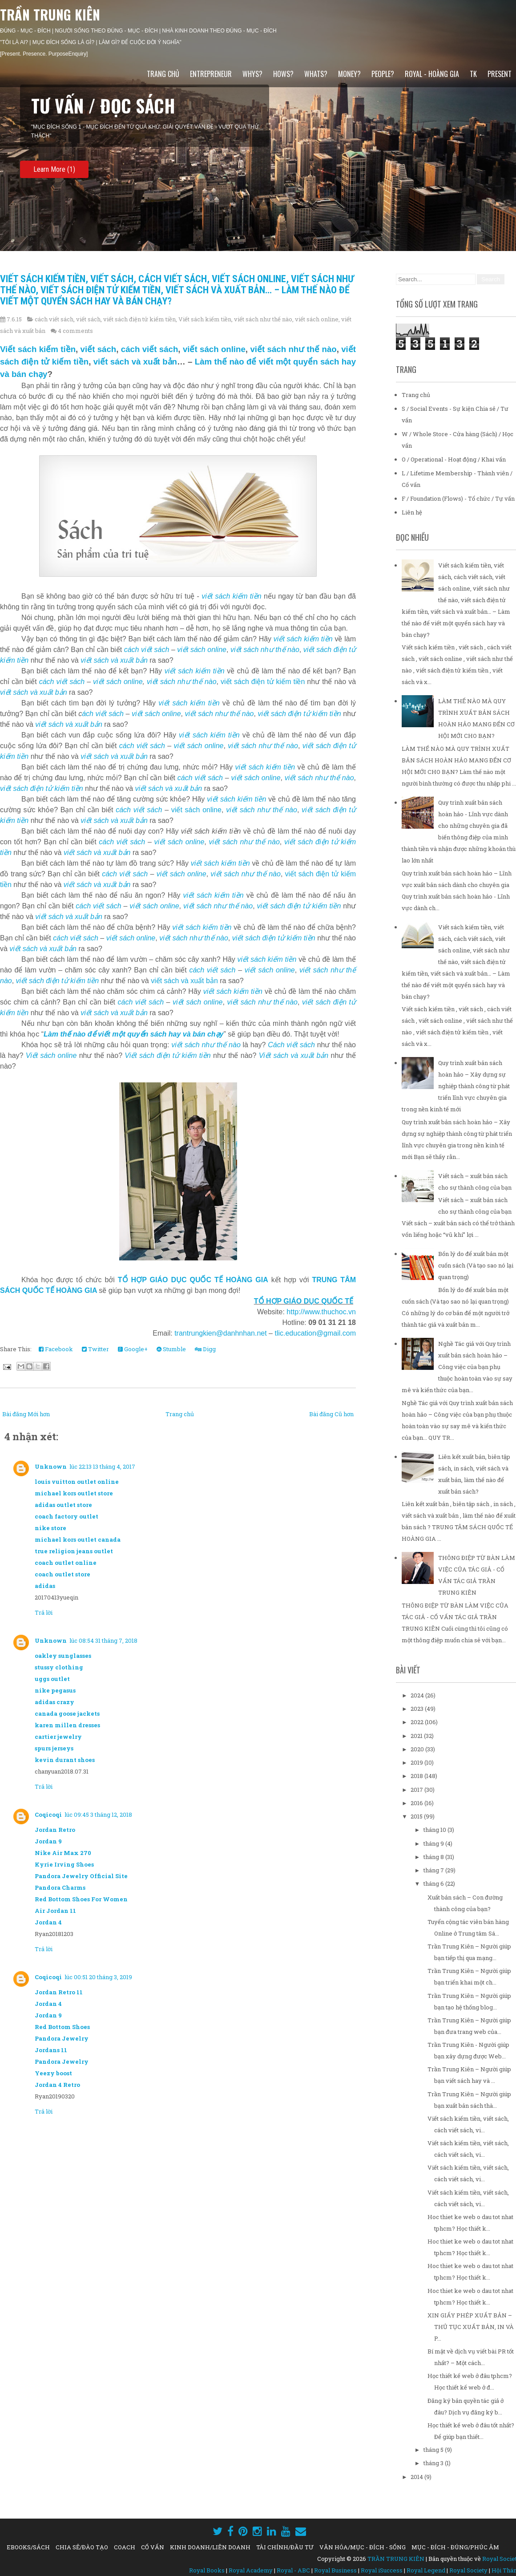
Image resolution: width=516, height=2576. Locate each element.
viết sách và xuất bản (135, 361)
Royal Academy (251, 2570)
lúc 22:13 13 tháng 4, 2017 (102, 1466)
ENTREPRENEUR (211, 74)
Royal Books (207, 2570)
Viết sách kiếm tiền (204, 319)
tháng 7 (434, 1870)
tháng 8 (434, 1857)
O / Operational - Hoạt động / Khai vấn (454, 459)
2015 (417, 1816)
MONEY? (349, 74)
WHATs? (315, 74)
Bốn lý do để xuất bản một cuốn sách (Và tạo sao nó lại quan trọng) (475, 1265)
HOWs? (283, 74)
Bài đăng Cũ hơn (331, 1414)
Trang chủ (163, 74)
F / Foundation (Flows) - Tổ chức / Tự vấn (458, 498)
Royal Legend (426, 2570)
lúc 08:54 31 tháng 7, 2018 (103, 1640)
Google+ (133, 1349)
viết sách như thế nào (263, 319)
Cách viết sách (291, 1045)
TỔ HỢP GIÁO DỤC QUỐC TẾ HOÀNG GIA (193, 1280)
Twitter (95, 1349)
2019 (417, 1762)
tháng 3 (434, 2463)
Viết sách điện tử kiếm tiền (167, 1055)
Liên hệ (412, 512)
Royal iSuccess (382, 2570)
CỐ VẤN (152, 2547)
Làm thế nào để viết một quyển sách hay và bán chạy (133, 1034)
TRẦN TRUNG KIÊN (50, 14)
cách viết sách (54, 319)
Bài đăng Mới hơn (26, 1414)
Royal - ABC (293, 2570)
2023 (418, 1709)
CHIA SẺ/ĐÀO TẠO (82, 2547)
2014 (417, 2477)
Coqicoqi (48, 1814)
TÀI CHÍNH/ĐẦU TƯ (285, 2547)
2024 (418, 1695)
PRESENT (500, 74)
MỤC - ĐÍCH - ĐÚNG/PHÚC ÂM (455, 2547)
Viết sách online (51, 1055)
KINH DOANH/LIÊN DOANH (210, 2547)
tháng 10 (435, 1830)
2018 (417, 1776)
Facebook (56, 1349)
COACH (124, 2547)
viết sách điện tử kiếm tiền (139, 319)
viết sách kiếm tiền (232, 596)
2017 (417, 1790)
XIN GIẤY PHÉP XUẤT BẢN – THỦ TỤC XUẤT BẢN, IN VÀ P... (470, 2326)
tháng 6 (434, 1883)
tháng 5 (434, 2450)
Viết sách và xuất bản (294, 1055)
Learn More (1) (54, 169)
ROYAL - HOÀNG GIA (432, 74)
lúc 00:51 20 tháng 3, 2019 (98, 1977)
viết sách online (317, 319)
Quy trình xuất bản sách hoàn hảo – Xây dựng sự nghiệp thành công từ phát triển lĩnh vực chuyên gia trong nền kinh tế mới (456, 1086)
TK (473, 74)
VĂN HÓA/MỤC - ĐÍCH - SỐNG (362, 2547)
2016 (417, 1803)
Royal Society (468, 2570)
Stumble (171, 1349)
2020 (418, 1749)
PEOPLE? (382, 74)
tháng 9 (434, 1843)
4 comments (75, 331)
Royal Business (335, 2570)
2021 (417, 1736)
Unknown (51, 1466)
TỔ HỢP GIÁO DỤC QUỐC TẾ (303, 1301)
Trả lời (43, 1612)
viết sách (88, 319)
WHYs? (252, 74)
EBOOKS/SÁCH (28, 2547)
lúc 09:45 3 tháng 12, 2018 (98, 1814)
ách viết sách (103, 713)
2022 (418, 1722)
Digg (205, 1349)
